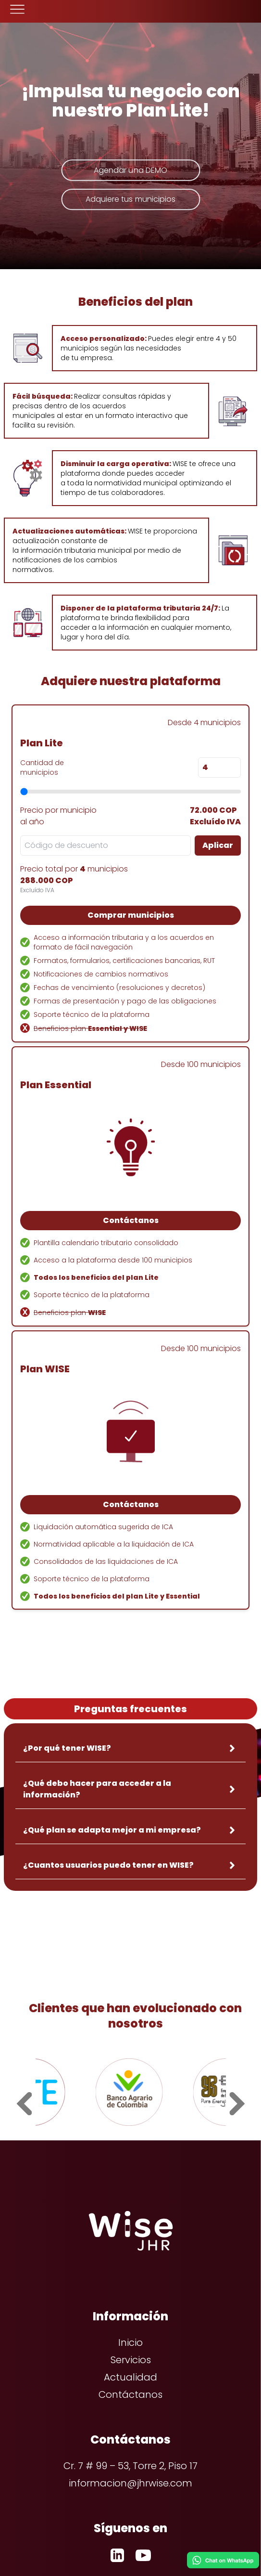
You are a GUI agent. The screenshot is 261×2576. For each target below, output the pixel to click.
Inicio (130, 2342)
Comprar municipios (130, 915)
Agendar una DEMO (131, 169)
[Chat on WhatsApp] (223, 2560)
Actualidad (130, 2377)
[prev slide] (24, 2100)
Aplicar (217, 845)
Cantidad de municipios (42, 767)
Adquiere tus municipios (131, 199)
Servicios (131, 2360)
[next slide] (237, 2100)
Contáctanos (131, 1220)
